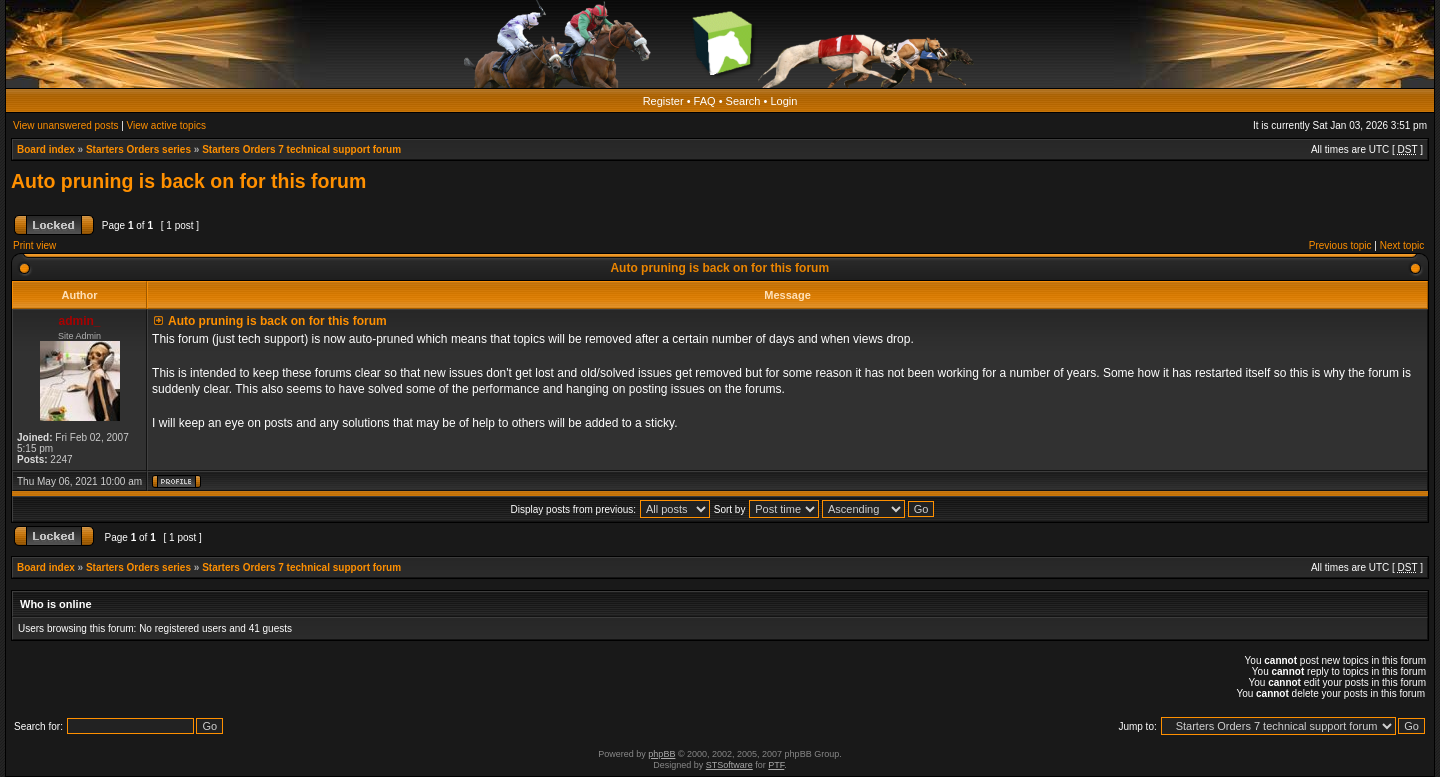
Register (663, 101)
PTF (776, 765)
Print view (34, 245)
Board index (46, 149)
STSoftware (729, 765)
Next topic (1402, 245)
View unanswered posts (65, 125)
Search (743, 101)
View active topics (166, 125)
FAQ (705, 101)
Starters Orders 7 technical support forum (301, 149)
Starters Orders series (138, 149)
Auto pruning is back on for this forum (188, 181)
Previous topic (1340, 245)
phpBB (661, 754)
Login (783, 101)
